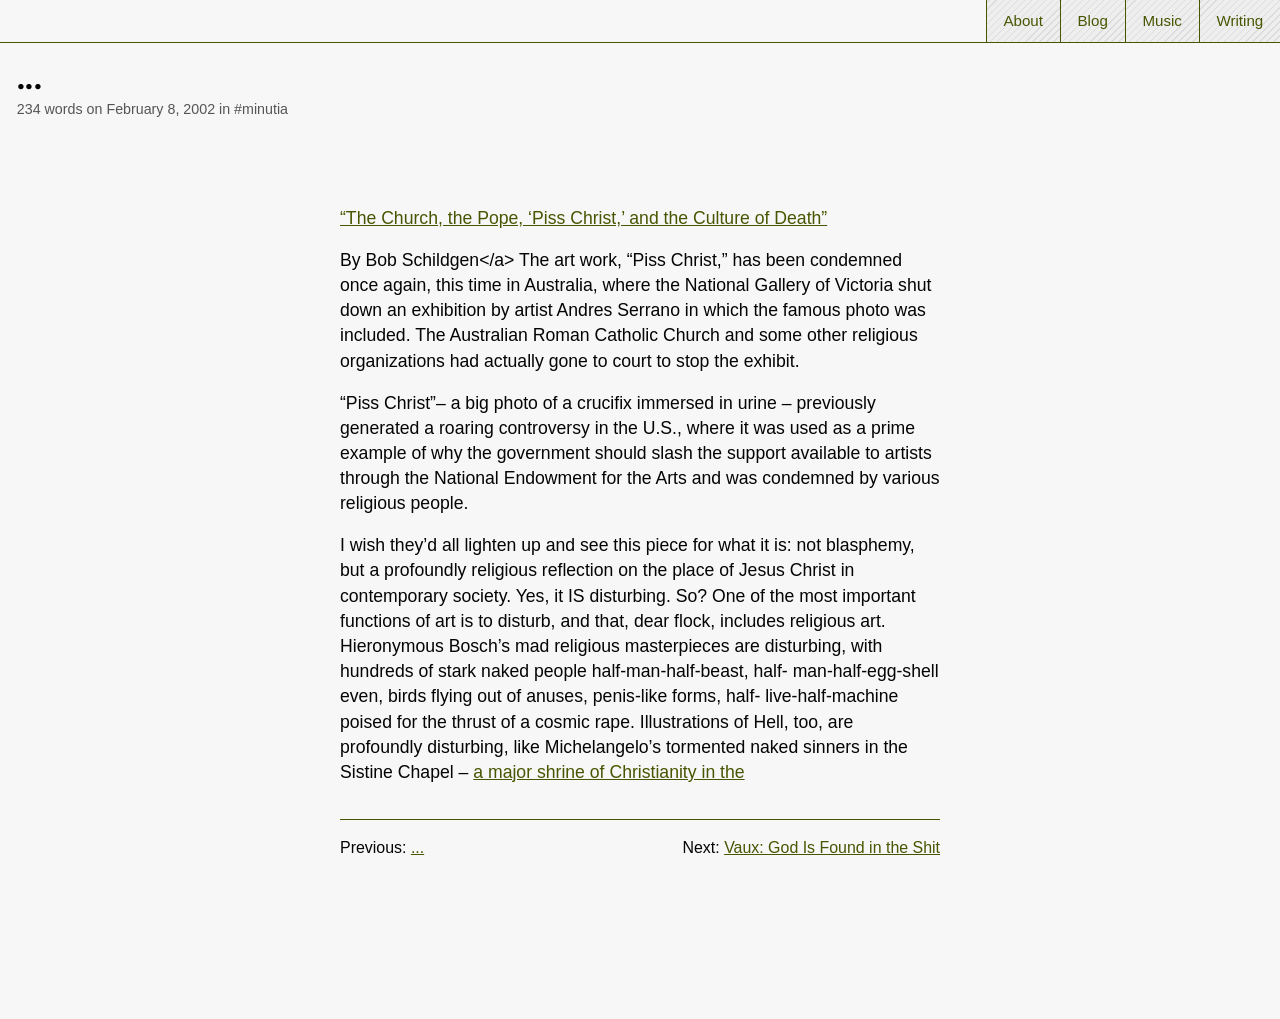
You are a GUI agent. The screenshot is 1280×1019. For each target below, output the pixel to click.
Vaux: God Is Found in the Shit (832, 847)
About (1023, 20)
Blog (1093, 20)
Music (1161, 20)
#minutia (261, 109)
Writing (1239, 20)
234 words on (116, 109)
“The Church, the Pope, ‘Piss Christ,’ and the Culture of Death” (583, 218)
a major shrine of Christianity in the (608, 772)
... (417, 847)
